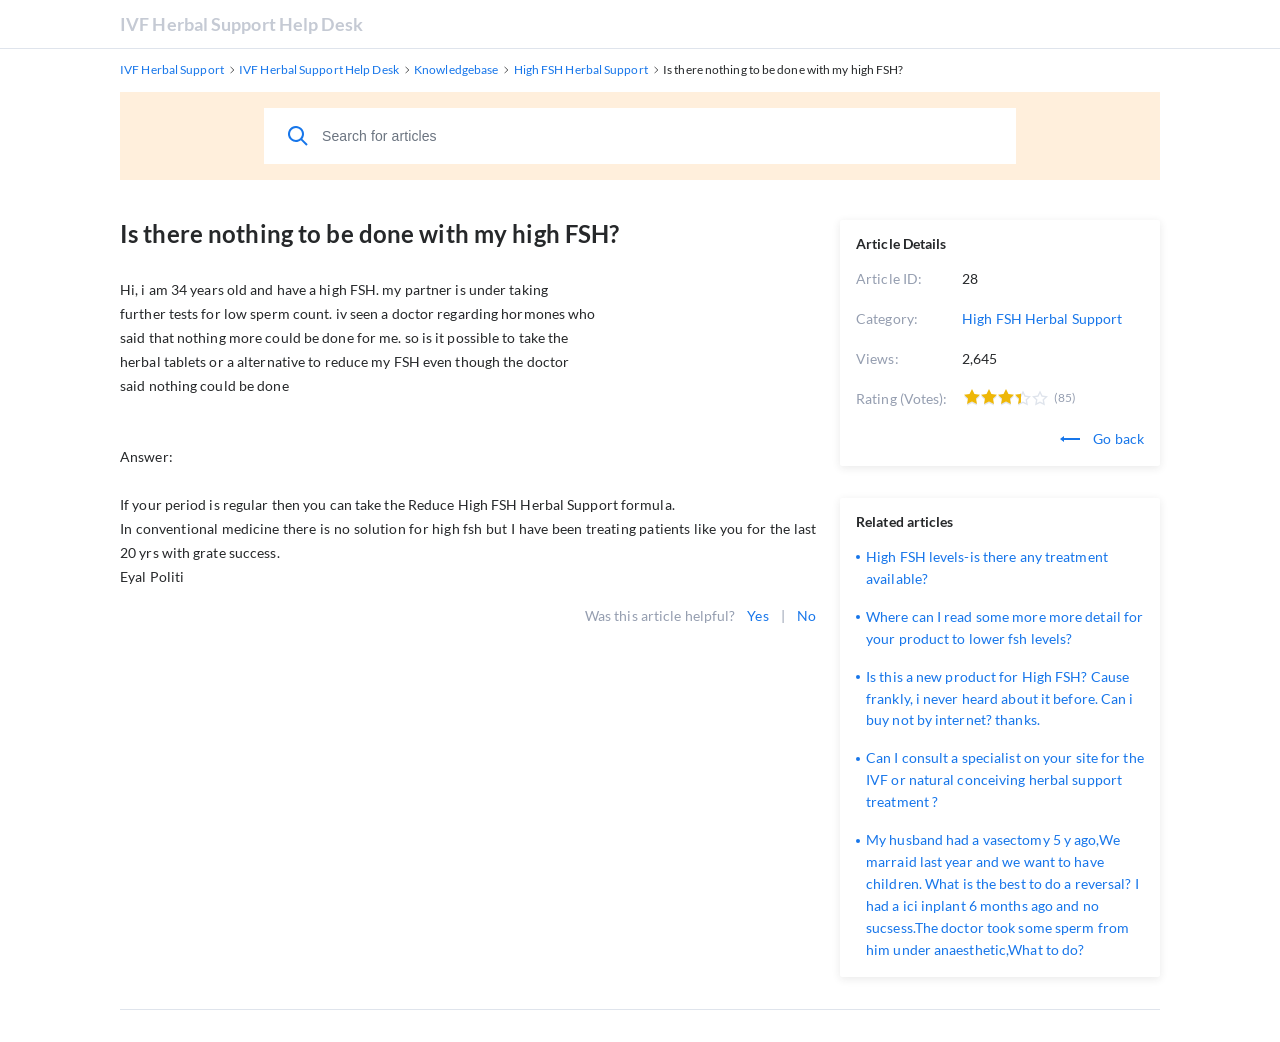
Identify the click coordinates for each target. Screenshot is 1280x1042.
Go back (1102, 438)
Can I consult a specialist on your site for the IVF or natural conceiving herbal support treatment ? (1005, 779)
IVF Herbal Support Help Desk (241, 24)
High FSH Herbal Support (1042, 318)
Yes (757, 615)
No (806, 615)
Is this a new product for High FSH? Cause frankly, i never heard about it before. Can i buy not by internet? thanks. (1000, 698)
